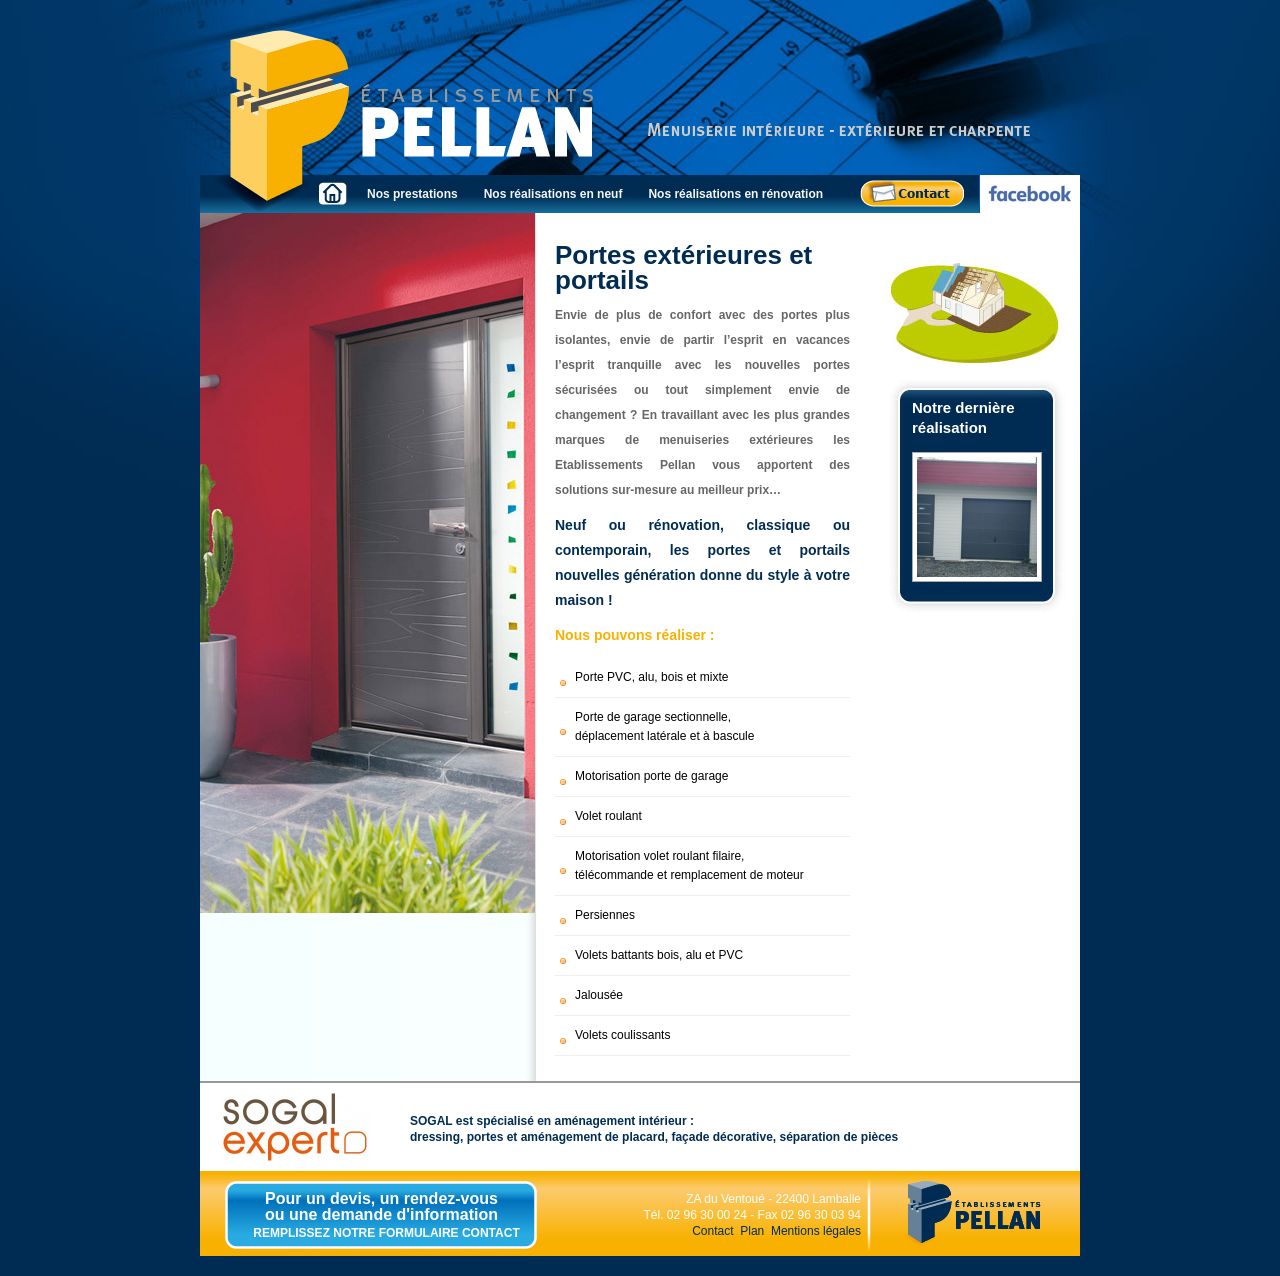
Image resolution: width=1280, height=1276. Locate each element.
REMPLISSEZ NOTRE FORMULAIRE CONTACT (386, 1233)
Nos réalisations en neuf (553, 194)
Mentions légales (816, 1231)
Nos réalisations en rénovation (735, 194)
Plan (752, 1231)
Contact (712, 1231)
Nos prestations (412, 194)
